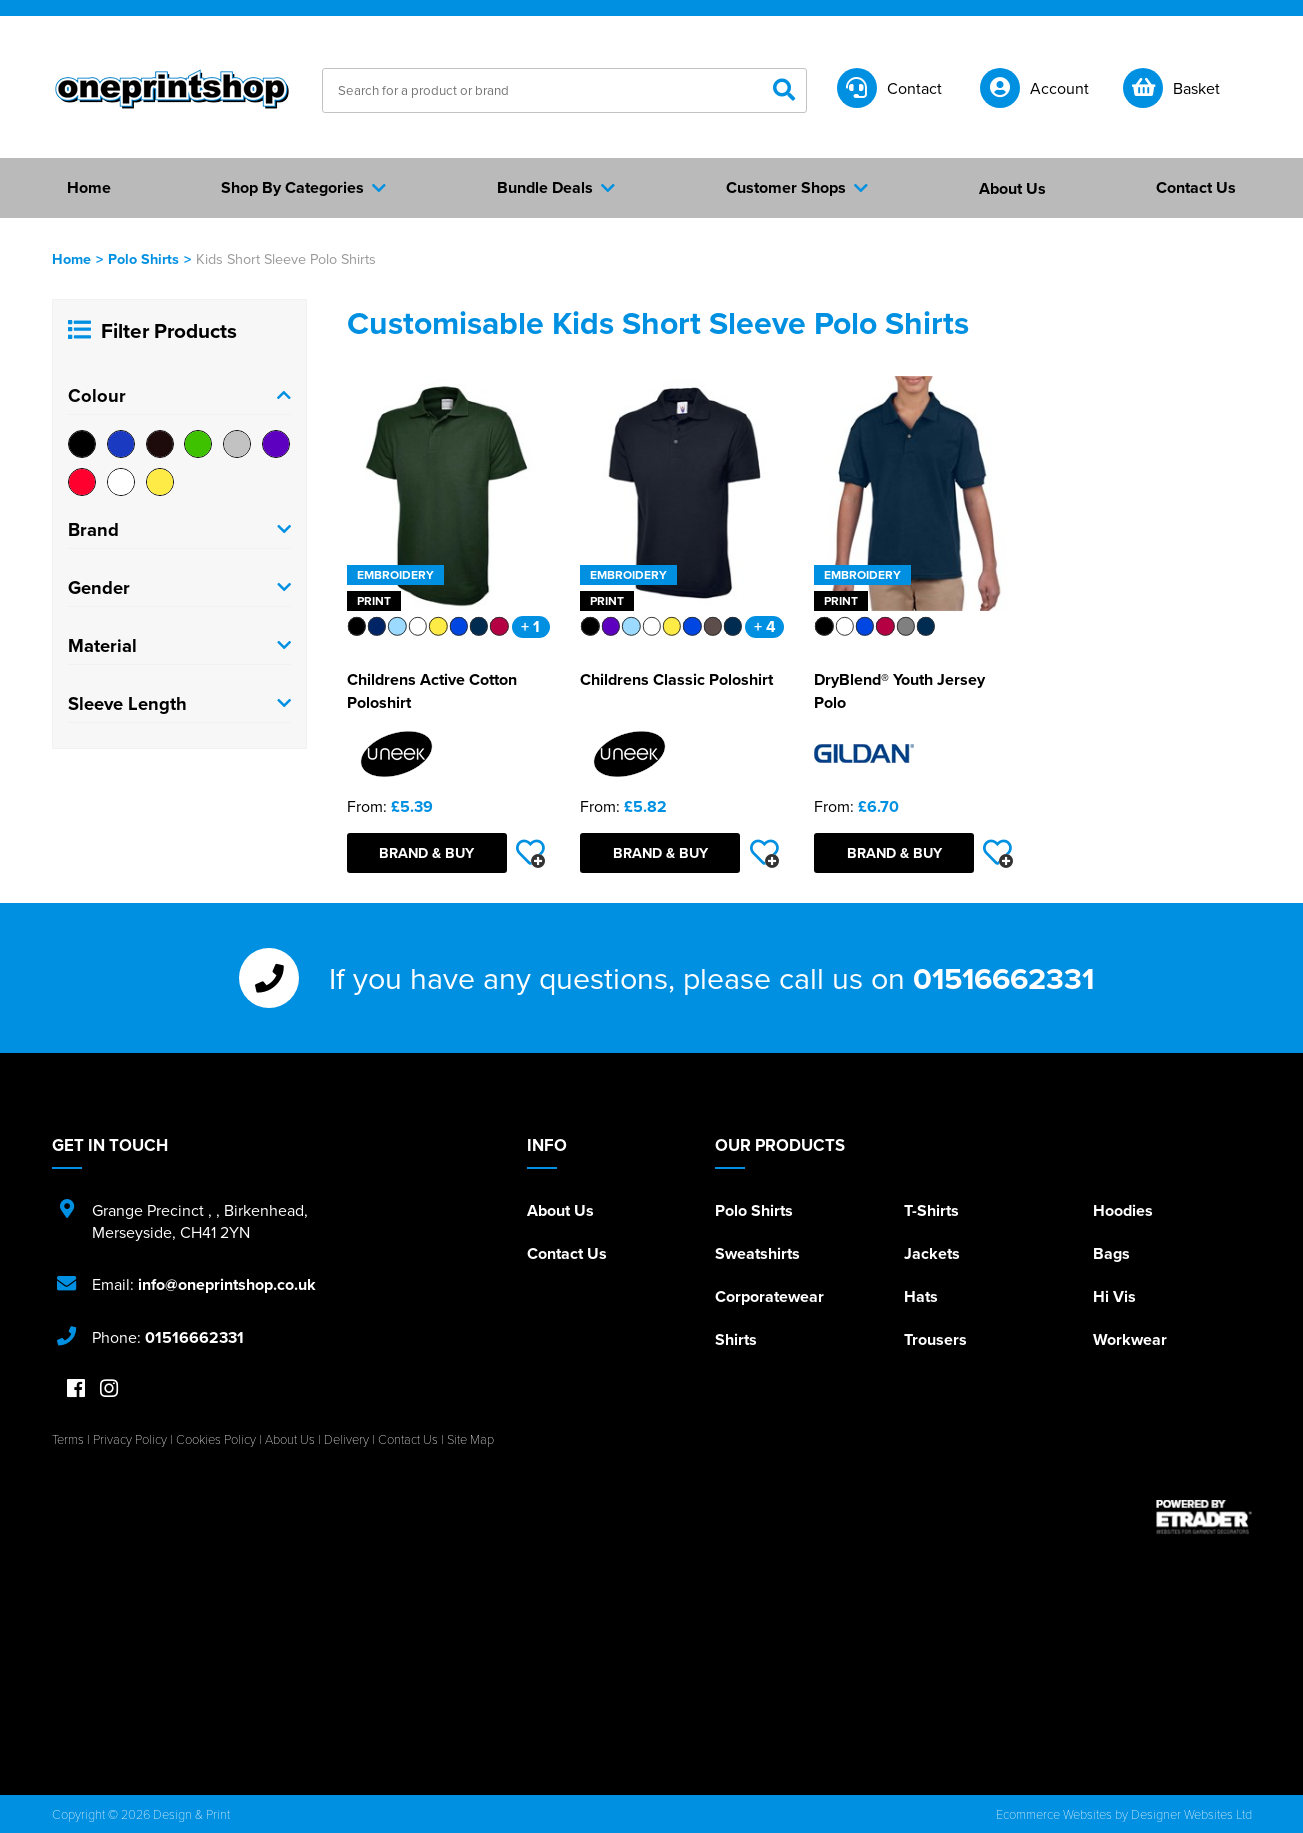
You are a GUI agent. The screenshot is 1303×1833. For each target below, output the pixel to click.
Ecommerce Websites (1054, 1814)
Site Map (470, 1439)
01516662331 (1003, 978)
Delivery (346, 1439)
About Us (560, 1210)
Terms (68, 1439)
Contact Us (567, 1253)
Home (71, 258)
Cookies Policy (216, 1439)
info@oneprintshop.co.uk (227, 1284)
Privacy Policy (130, 1439)
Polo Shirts (143, 258)
